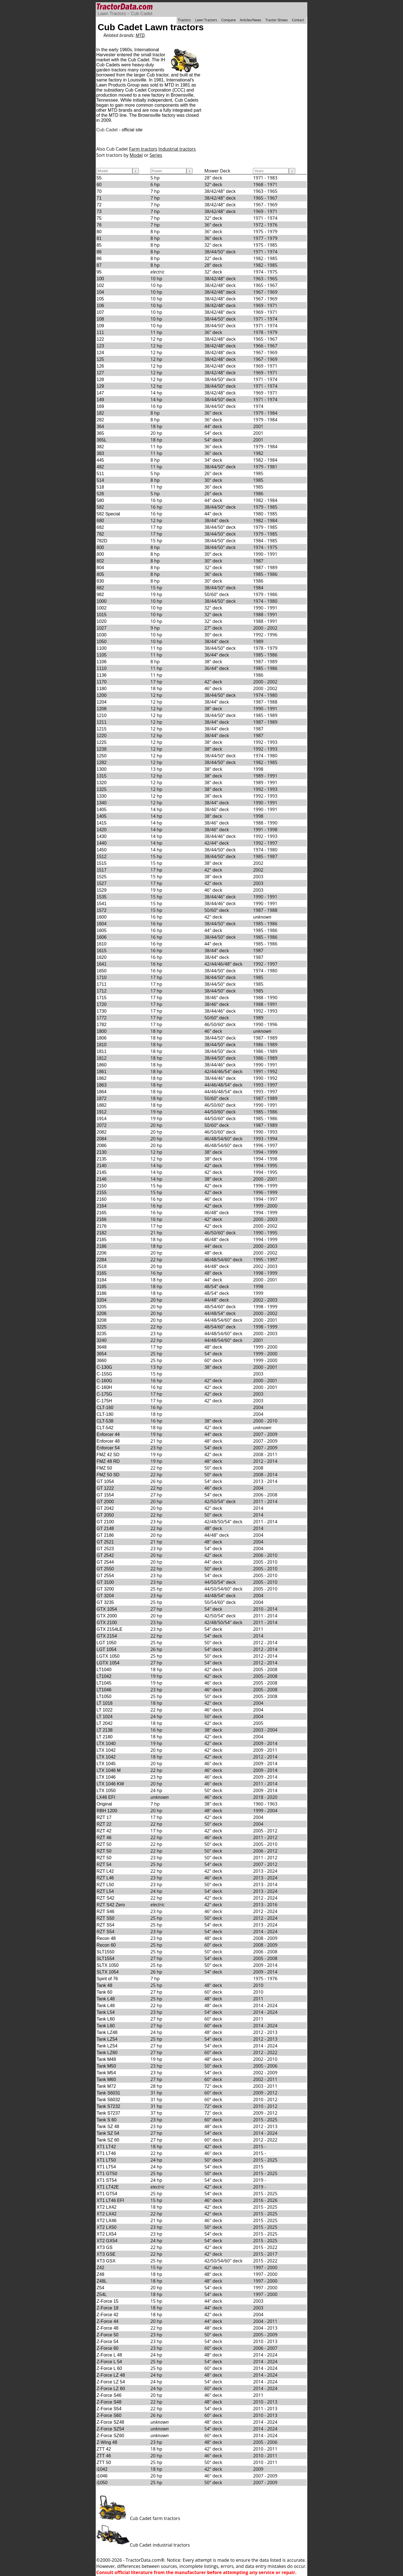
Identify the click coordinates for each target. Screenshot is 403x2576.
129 (100, 386)
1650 (102, 970)
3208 (102, 1320)
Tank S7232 (108, 2106)
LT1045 (104, 1683)
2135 (102, 1159)
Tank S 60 (106, 2119)
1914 (102, 1118)
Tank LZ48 (107, 2032)
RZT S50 (105, 1918)
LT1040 (104, 1669)
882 (100, 587)
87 (99, 265)
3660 (102, 1360)
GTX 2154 (107, 1636)
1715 (102, 997)
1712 (102, 991)
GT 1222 (105, 1488)
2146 (102, 1179)
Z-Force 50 (107, 2334)
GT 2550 (105, 1568)
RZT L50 (105, 1884)
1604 (102, 923)
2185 (102, 1239)
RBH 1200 (107, 1810)
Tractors (184, 20)
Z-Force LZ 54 (111, 2381)
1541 (102, 903)
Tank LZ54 (107, 2039)
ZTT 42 (104, 2449)
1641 (102, 964)
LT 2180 (105, 1736)
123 (100, 346)
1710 (102, 977)
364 (100, 426)
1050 (102, 641)
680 (100, 520)
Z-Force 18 (107, 2308)
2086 (102, 1145)
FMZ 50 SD (108, 1474)
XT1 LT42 (106, 2146)
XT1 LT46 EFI (110, 2200)
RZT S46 (105, 1911)
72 (99, 204)
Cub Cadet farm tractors (138, 2518)
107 (100, 312)
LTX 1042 (106, 1750)
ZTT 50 (104, 2462)
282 (100, 419)
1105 (102, 655)
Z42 (100, 2267)
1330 (102, 796)
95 (99, 272)
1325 (102, 789)
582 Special (108, 514)
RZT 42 (104, 1830)
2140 (102, 1165)
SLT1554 (105, 1958)
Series (156, 155)
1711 (102, 984)
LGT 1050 (106, 1642)
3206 (102, 1313)
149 (100, 399)
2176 (102, 1226)
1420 (102, 829)
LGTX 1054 (108, 1662)
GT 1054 (105, 1481)
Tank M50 (106, 2066)
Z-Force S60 (109, 2415)
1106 (102, 661)
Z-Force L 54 (109, 2361)
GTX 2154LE (110, 1629)
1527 (102, 883)
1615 (102, 950)
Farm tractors (143, 149)
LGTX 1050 (108, 1656)
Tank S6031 (108, 2093)
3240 (102, 1340)
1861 (102, 1071)
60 (99, 184)
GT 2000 (105, 1501)
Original (104, 1804)
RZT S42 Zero (111, 1904)
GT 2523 (105, 1548)
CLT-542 (105, 1427)
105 (100, 298)
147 (100, 393)
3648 (102, 1347)
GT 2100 (105, 1521)
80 (99, 231)
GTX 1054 (107, 1609)
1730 (102, 1011)
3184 (102, 1280)
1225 (102, 742)
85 (99, 245)
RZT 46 (104, 1837)
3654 (102, 1353)
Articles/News (250, 20)
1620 (102, 957)
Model (136, 155)
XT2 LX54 (106, 2234)
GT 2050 (105, 1515)
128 (100, 379)
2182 (102, 1232)
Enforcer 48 (108, 1441)
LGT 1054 (106, 1649)
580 (100, 500)
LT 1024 (105, 1716)
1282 (102, 762)
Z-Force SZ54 (110, 2428)
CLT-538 (105, 1421)
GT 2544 (105, 1562)
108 (100, 319)
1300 (102, 769)
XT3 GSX (106, 2261)
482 (100, 466)
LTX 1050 (106, 1790)
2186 (102, 1246)
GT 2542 (105, 1555)
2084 (102, 1138)
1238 (102, 749)
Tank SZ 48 (108, 2126)
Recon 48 (106, 1938)
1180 (102, 688)
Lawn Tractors (112, 13)
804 (100, 567)
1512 (102, 856)
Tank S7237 (108, 2113)
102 (100, 285)
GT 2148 (105, 1528)
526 (100, 493)
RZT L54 (105, 1891)
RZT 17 (104, 1817)
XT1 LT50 (106, 2160)
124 (100, 352)
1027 (102, 628)
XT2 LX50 (106, 2227)
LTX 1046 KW (110, 1783)
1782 (102, 1024)
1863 (102, 1085)
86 (99, 251)
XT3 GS (105, 2247)
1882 (102, 1105)
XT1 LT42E (108, 2187)
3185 (102, 1286)
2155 (102, 1192)
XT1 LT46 (106, 2153)
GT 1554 (105, 1495)
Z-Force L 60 (109, 2368)
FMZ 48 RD (108, 1461)
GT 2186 (105, 1535)
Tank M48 (106, 2059)
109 (100, 325)
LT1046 (104, 1689)
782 (100, 534)
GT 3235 (105, 1602)
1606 (102, 937)
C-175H (104, 1400)
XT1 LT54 (106, 2166)
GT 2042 (105, 1508)
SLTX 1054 (108, 1972)
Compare (228, 20)
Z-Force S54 (109, 2408)
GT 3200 (105, 1589)
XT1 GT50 (107, 2173)
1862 (102, 1078)
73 (99, 211)
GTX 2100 (107, 1622)
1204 (102, 702)
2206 (102, 1253)
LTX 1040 (106, 1743)
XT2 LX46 (106, 2220)
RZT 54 (104, 1864)
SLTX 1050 (108, 1965)
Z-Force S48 (109, 2402)
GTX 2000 (107, 1615)
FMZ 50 (104, 1468)
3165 (102, 1273)
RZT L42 (105, 1871)
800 (100, 547)
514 (100, 480)
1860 (102, 1064)
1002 (102, 608)
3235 (102, 1333)
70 (99, 191)
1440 (102, 843)
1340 (102, 802)
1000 (102, 601)
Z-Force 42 (107, 2314)
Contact (298, 20)
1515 (102, 863)
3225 (102, 1327)
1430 (102, 836)
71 (99, 198)
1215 (102, 729)
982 (100, 594)
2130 (102, 1152)
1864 (102, 1091)
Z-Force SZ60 (110, 2435)
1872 (102, 1098)
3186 (102, 1293)
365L (102, 440)
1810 (102, 1044)
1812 (102, 1058)
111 (100, 332)
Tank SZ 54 (108, 2133)
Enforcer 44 (108, 1434)
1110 (102, 668)
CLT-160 (105, 1407)
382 (100, 446)
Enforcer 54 (108, 1447)
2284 (102, 1259)
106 (100, 305)
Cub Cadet (142, 13)
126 (100, 366)
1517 (102, 870)
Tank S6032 (108, 2099)
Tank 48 (104, 1985)
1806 (102, 1038)
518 (100, 487)
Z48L (102, 2281)
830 (100, 581)
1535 (102, 897)
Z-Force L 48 (109, 2355)
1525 (102, 876)
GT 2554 (105, 1575)
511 (100, 473)
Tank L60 (106, 2019)
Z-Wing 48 (107, 2442)
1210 (102, 715)
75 (99, 218)
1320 (102, 782)
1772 (102, 1017)
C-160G (104, 1380)
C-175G (104, 1394)
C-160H (104, 1387)
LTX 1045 (106, 1763)
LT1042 (104, 1676)
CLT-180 (105, 1414)
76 (99, 225)
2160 (102, 1199)
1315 (102, 776)
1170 (102, 681)
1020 (102, 621)
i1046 (102, 2476)
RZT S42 (105, 1898)
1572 (102, 910)
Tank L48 (106, 1998)
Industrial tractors (177, 149)
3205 (102, 1306)
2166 (102, 1219)
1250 (102, 755)
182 (100, 413)
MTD (140, 35)
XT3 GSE (106, 2254)
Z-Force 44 (107, 2321)
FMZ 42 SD (108, 1454)
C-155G (104, 1374)
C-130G (104, 1367)
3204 (102, 1300)
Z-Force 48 (107, 2328)
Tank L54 (106, 2012)
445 (100, 460)
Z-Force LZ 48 (111, 2375)
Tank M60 (106, 2079)
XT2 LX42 (106, 2207)
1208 (102, 708)
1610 (102, 944)
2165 (102, 1212)
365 (100, 433)
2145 (102, 1172)
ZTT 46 (104, 2455)
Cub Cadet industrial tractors (143, 2545)
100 (100, 278)
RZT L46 (105, 1878)
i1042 (102, 2469)
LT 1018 (105, 1703)
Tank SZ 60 (108, 2140)
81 (99, 238)
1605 (102, 930)
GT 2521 (105, 1542)
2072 (102, 1125)
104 (100, 292)
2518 (102, 1266)
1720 (102, 1004)
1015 (102, 614)
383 (100, 453)
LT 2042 (105, 1723)
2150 (102, 1185)
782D (102, 540)
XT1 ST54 (107, 2180)
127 (100, 372)
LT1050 (104, 1696)
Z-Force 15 (107, 2301)
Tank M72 (106, 2086)
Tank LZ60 (107, 2052)
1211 (102, 722)
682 (100, 527)
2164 (102, 1206)
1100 (102, 648)
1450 (102, 849)
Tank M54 (106, 2072)
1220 (102, 735)
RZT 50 (104, 1844)
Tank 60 (104, 1992)
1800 (102, 1031)
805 (100, 574)
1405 (102, 809)
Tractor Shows (276, 20)
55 (99, 178)
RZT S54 (105, 1925)
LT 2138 (105, 1730)
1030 (102, 634)
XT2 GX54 (107, 2240)
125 (100, 359)
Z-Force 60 (107, 2348)
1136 (102, 675)
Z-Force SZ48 (110, 2422)
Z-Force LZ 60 (111, 2388)
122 (100, 339)
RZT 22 (104, 1824)
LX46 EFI (106, 1797)
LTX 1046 (106, 1777)
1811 (102, 1051)
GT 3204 (105, 1595)
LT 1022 (105, 1710)
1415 (102, 823)
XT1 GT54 (107, 2193)
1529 (102, 890)
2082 (102, 1132)
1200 (102, 695)
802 (100, 561)
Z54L (102, 2294)
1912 (102, 1112)
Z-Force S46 (109, 2395)
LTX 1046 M (109, 1770)
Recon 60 (106, 1945)
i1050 (102, 2482)
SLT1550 (105, 1951)
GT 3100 (105, 1582)
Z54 (100, 2287)
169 (100, 406)
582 (100, 507)
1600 (102, 917)
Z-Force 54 (107, 2341)
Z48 (100, 2274)
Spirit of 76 (107, 1978)
